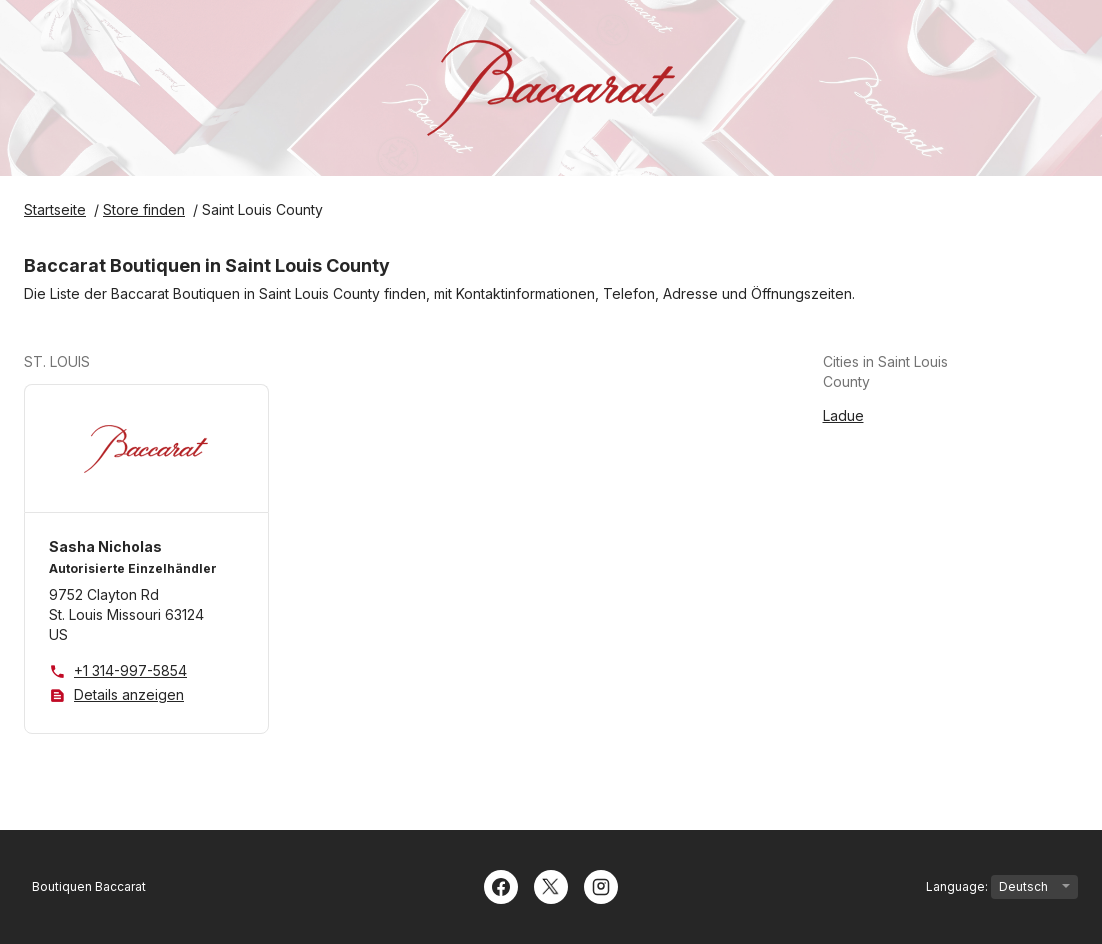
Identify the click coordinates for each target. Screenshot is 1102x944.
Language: (1002, 887)
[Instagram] (601, 885)
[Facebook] (501, 885)
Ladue (843, 415)
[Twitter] (551, 885)
